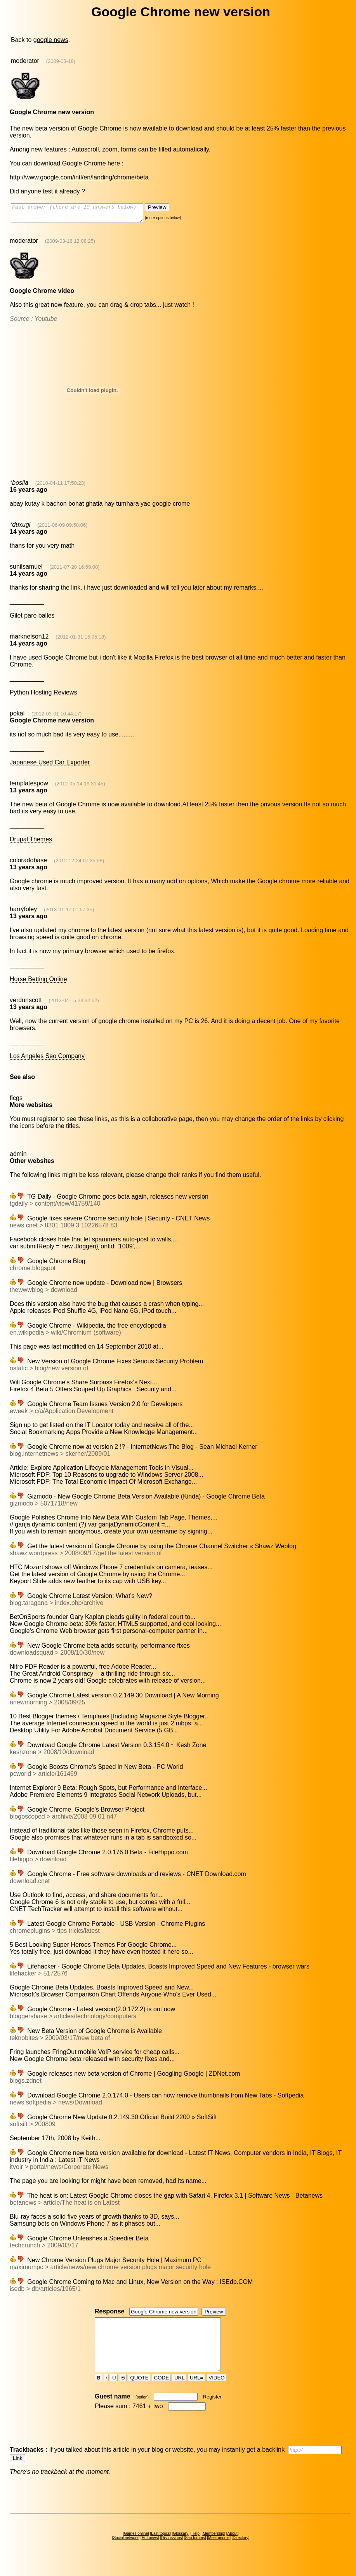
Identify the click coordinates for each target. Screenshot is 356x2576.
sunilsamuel (26, 570)
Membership (213, 2547)
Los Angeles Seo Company (47, 1059)
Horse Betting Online (38, 982)
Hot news (150, 2552)
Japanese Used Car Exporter (50, 765)
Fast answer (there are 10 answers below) (85, 214)
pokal (17, 717)
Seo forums (195, 2552)
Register (212, 2411)
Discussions (171, 2552)
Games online (136, 2547)
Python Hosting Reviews (43, 696)
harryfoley (23, 912)
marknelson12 (29, 640)
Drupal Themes (31, 842)
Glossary (180, 2547)
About (232, 2547)
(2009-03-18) (60, 61)
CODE (161, 2392)
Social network (126, 2552)
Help (195, 2547)
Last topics (160, 2547)
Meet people (218, 2552)
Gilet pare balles (32, 619)
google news (50, 40)
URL (179, 2392)
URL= (196, 2392)
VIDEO (216, 2392)
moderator (25, 60)
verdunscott (26, 1003)
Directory (240, 2552)
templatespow (29, 786)
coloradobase (28, 863)
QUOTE (139, 2392)
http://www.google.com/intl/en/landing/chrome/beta (79, 177)
